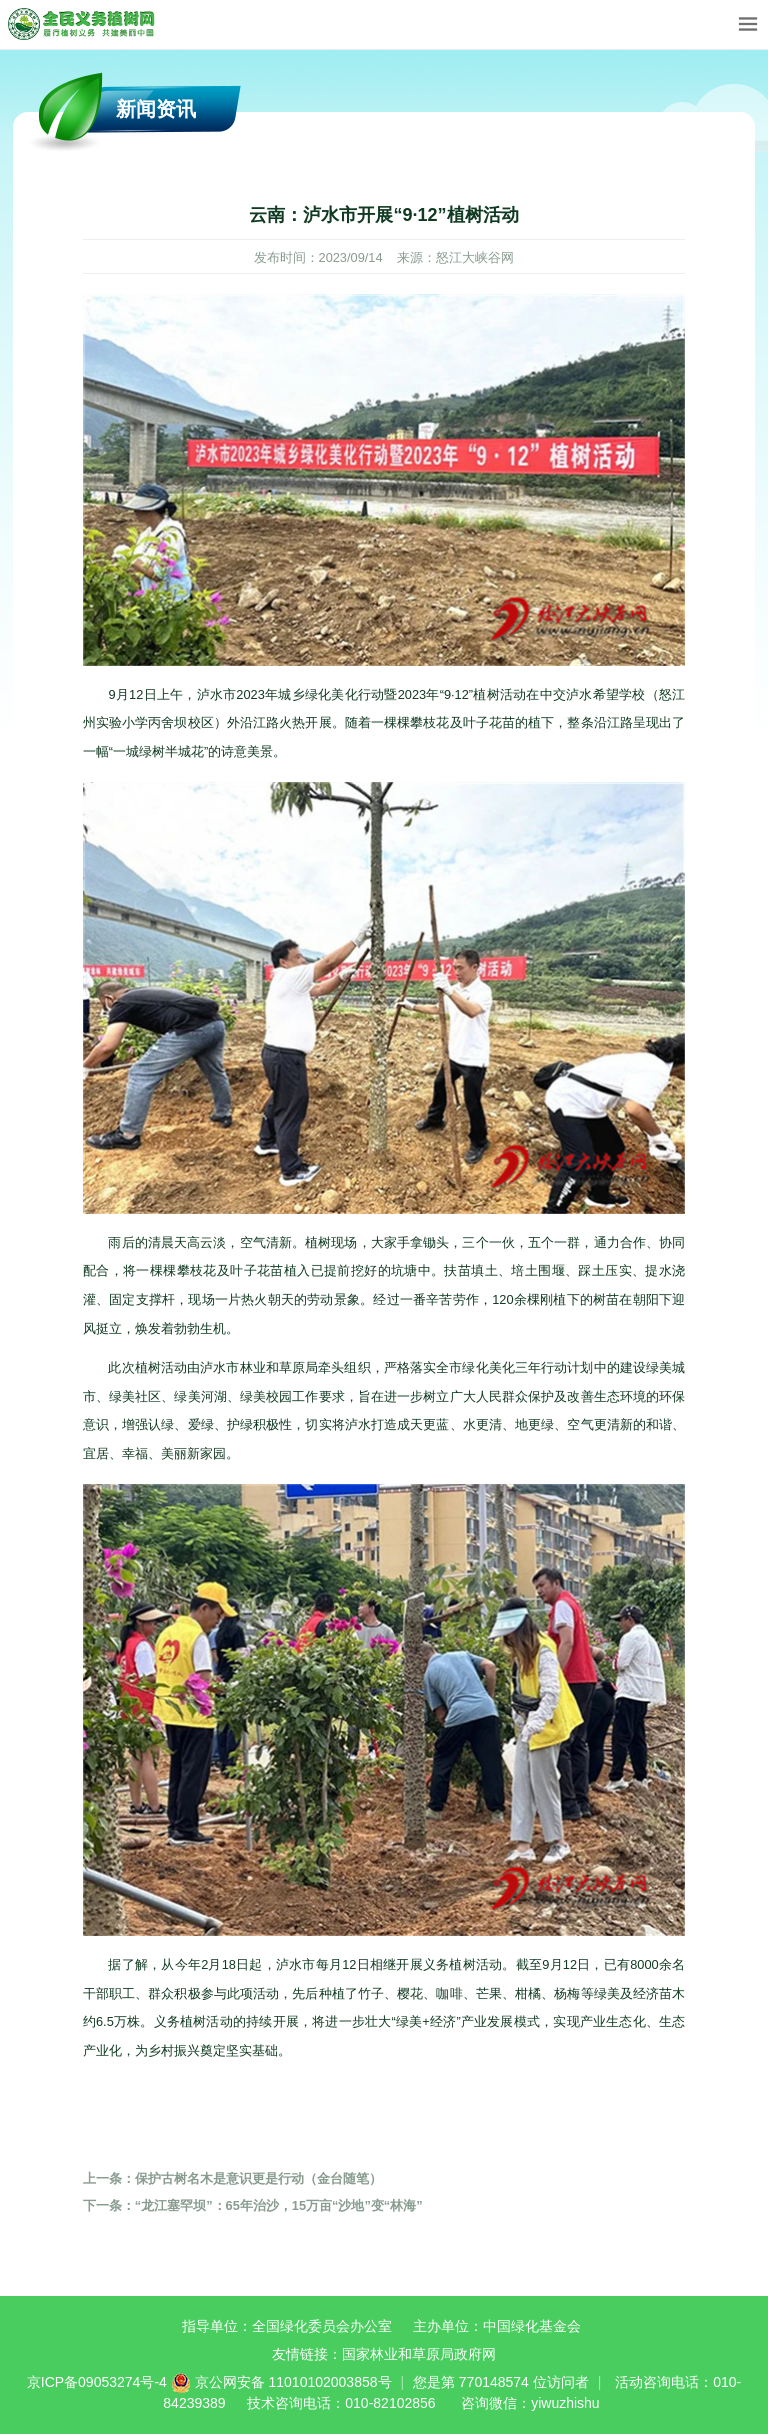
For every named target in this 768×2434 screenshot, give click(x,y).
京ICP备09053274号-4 (97, 2382)
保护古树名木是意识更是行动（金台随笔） (232, 2178)
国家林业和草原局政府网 (419, 2354)
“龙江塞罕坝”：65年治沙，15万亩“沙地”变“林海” (253, 2205)
